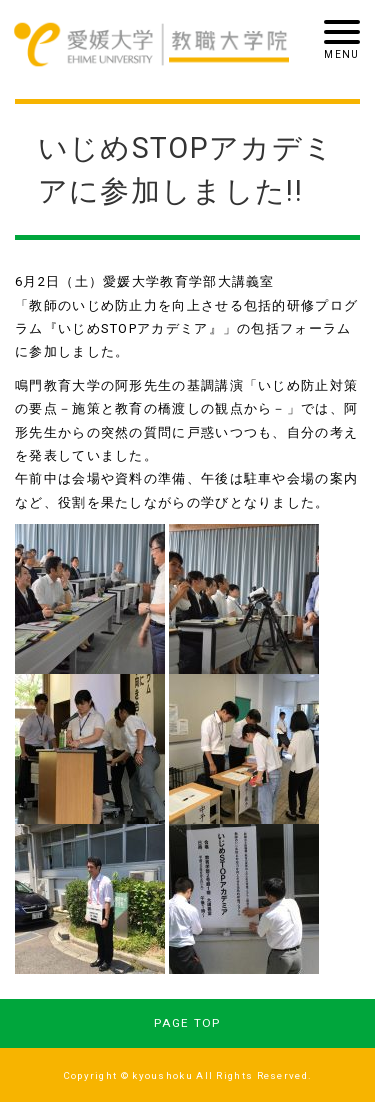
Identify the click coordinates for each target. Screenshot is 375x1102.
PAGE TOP (187, 1023)
